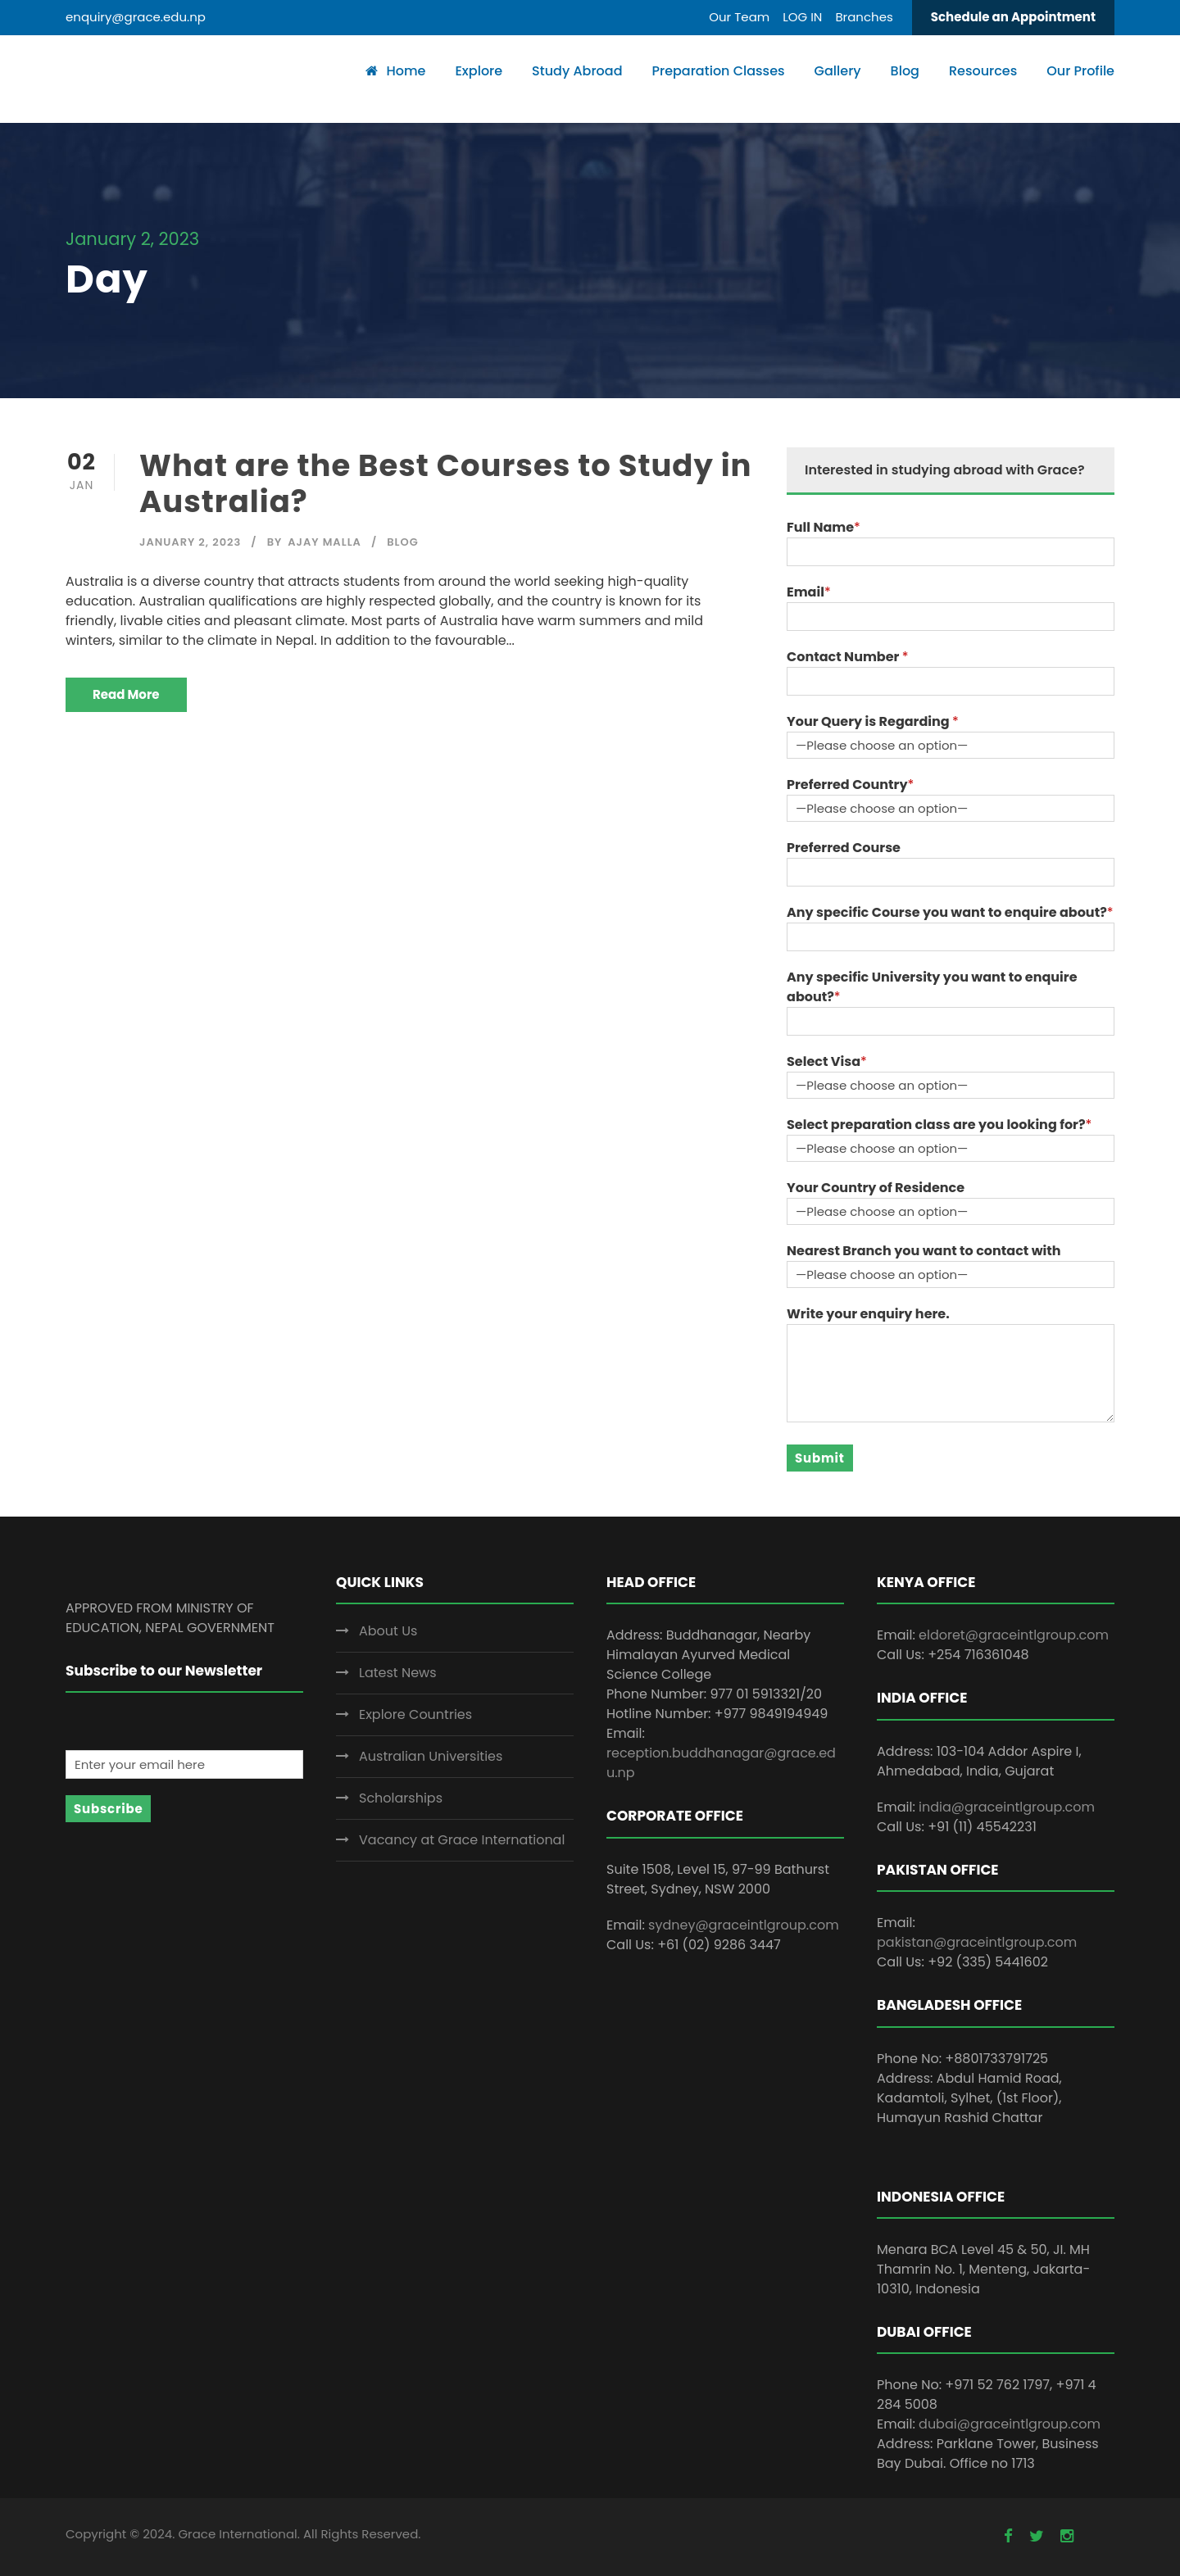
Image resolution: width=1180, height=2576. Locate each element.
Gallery (838, 70)
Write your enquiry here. (868, 1313)
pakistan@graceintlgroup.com (977, 1942)
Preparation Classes (717, 70)
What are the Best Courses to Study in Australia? (445, 483)
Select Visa (823, 1061)
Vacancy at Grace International (462, 1839)
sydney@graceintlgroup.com (743, 1925)
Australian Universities (430, 1756)
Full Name (820, 527)
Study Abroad (577, 70)
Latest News (398, 1672)
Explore (478, 70)
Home (395, 70)
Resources (983, 70)
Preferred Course (844, 847)
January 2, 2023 (190, 542)
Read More (126, 694)
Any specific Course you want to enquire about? (947, 912)
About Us (388, 1630)
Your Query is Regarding (869, 721)
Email (805, 592)
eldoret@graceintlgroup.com (1014, 1635)
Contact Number (844, 656)
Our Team (739, 16)
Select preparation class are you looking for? (936, 1124)
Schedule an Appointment (1013, 16)
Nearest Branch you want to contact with (924, 1250)
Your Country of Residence (875, 1187)
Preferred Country (847, 784)
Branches (863, 16)
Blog (905, 70)
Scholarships (400, 1798)
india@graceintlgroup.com (1007, 1807)
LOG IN (802, 16)
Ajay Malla (324, 542)
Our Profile (1080, 70)
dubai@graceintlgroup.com (1010, 2424)
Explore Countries (415, 1714)
